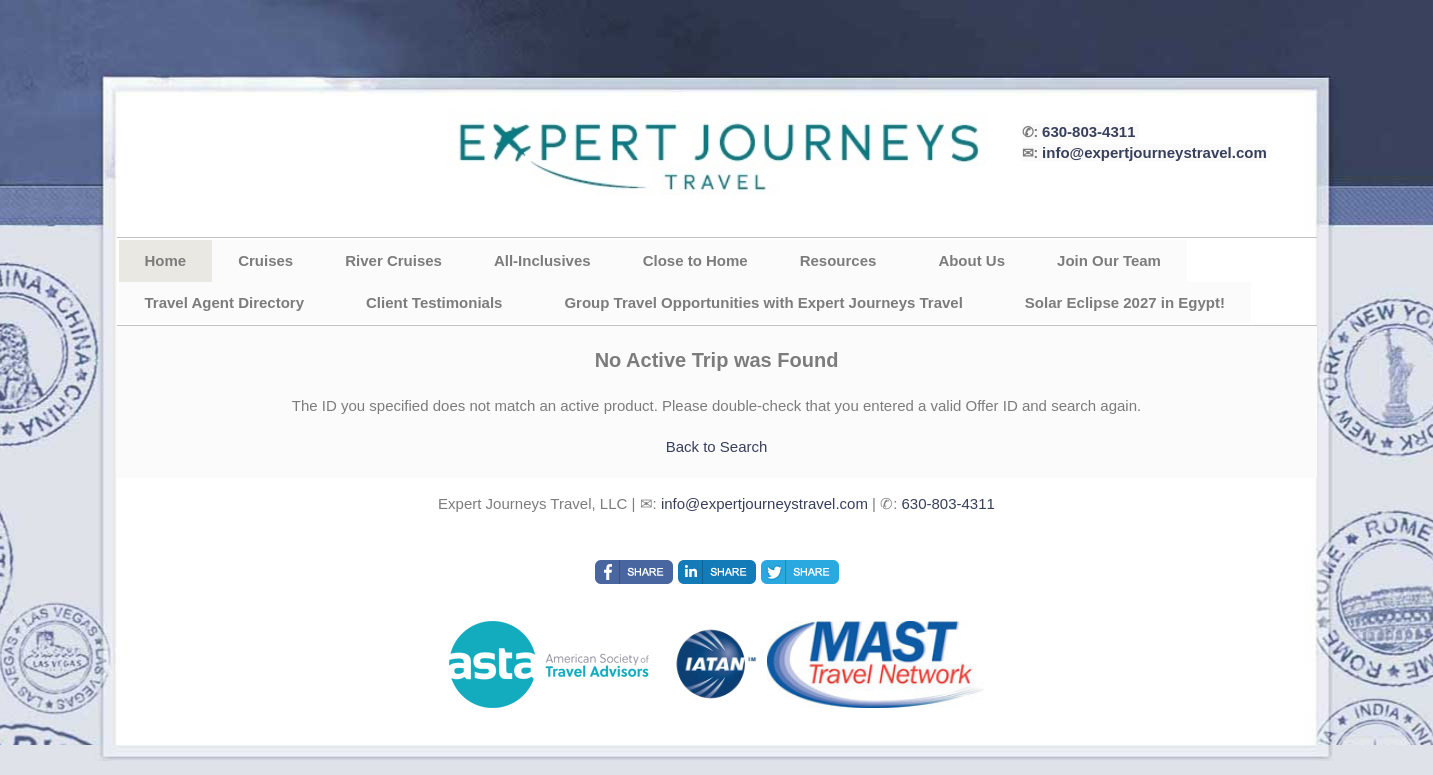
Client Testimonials (434, 302)
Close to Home (695, 260)
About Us (971, 260)
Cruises (265, 260)
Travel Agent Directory (225, 302)
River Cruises (393, 260)
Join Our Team (1109, 260)
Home (166, 260)
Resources (838, 260)
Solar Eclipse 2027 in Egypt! (1125, 302)
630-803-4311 (1088, 131)
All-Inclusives (542, 260)
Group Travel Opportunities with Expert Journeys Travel (763, 302)
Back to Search (717, 446)
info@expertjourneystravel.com (1154, 152)
